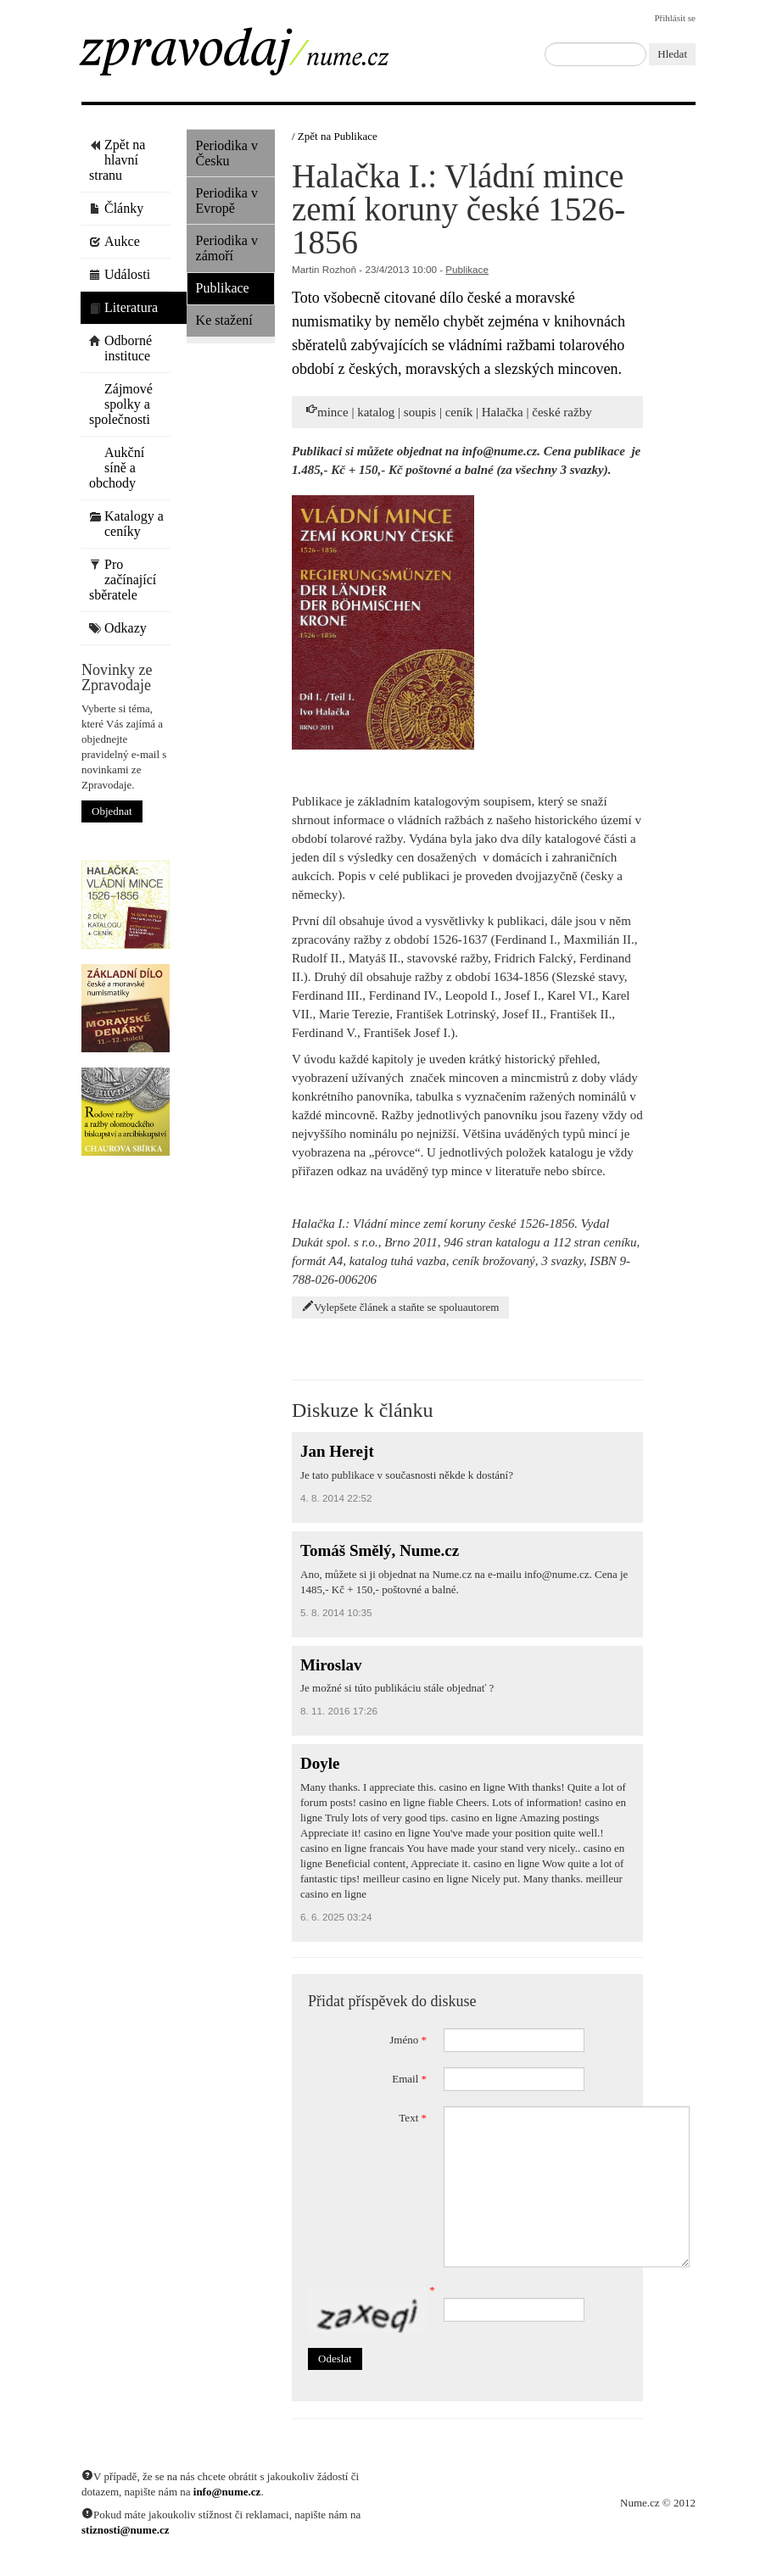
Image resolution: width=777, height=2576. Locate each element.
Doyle (319, 1763)
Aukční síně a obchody (116, 467)
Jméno (408, 2039)
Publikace (222, 288)
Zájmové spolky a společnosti (121, 404)
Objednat (112, 811)
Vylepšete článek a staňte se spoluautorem (400, 1306)
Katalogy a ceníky (126, 523)
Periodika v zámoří (227, 248)
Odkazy (118, 628)
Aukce (114, 241)
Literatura (123, 307)
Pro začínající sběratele (122, 579)
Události (119, 274)
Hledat (672, 53)
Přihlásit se (675, 18)
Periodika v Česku (227, 153)
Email (409, 2078)
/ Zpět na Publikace (334, 136)
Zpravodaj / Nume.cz (255, 57)
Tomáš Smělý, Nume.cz (379, 1550)
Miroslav (330, 1665)
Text (413, 2117)
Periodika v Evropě (227, 200)
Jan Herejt (337, 1451)
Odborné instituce (120, 348)
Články (116, 208)
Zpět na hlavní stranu (117, 159)
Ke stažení (224, 320)
